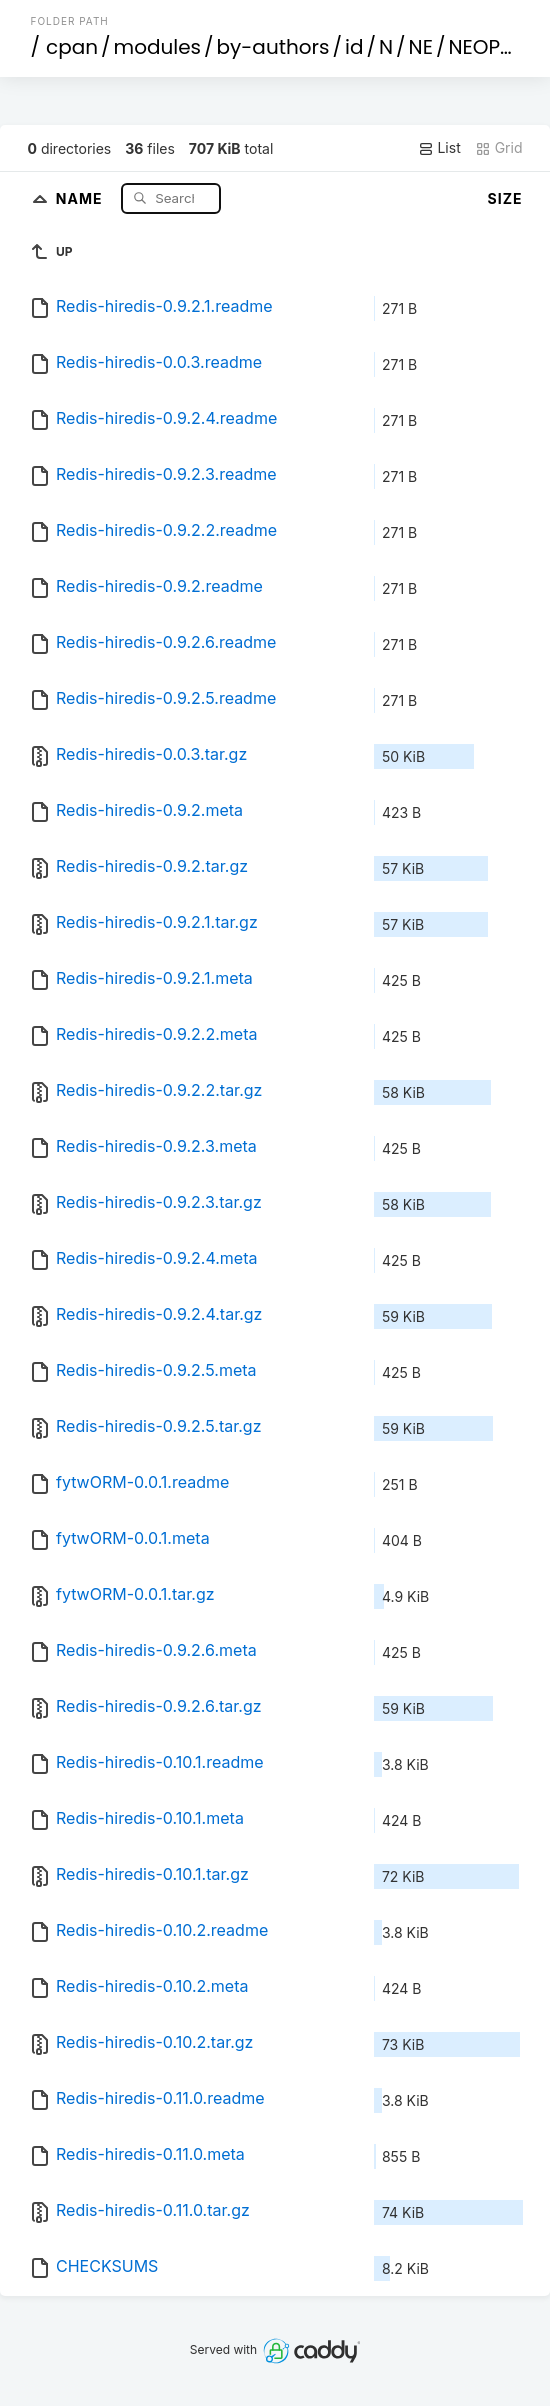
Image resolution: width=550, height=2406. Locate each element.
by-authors (273, 47)
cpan (72, 47)
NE (421, 47)
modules (157, 47)
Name (81, 197)
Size (505, 198)
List (439, 148)
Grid (499, 148)
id (354, 47)
